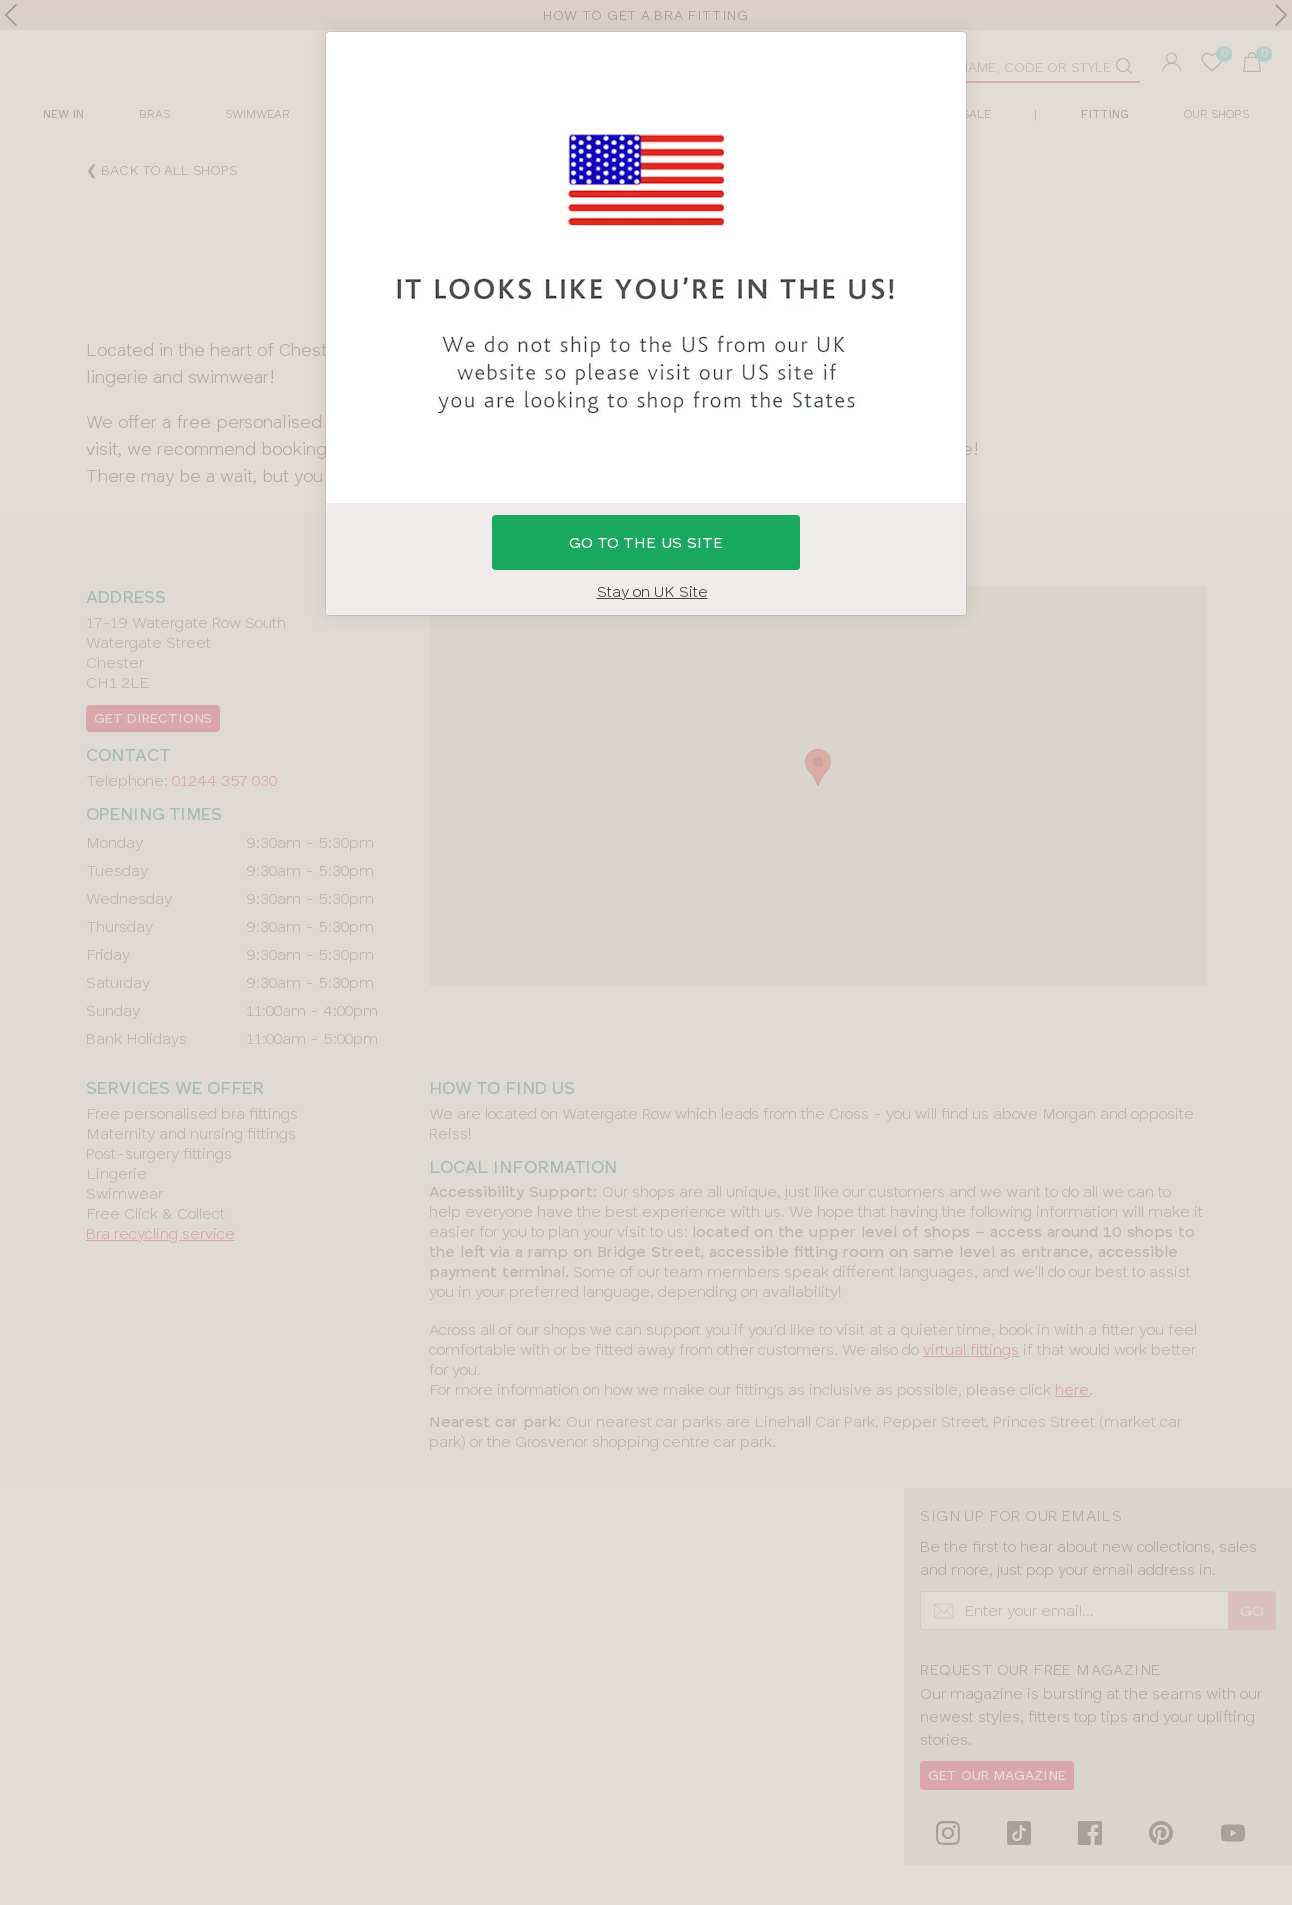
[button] (646, 952)
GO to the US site (646, 542)
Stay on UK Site (652, 591)
